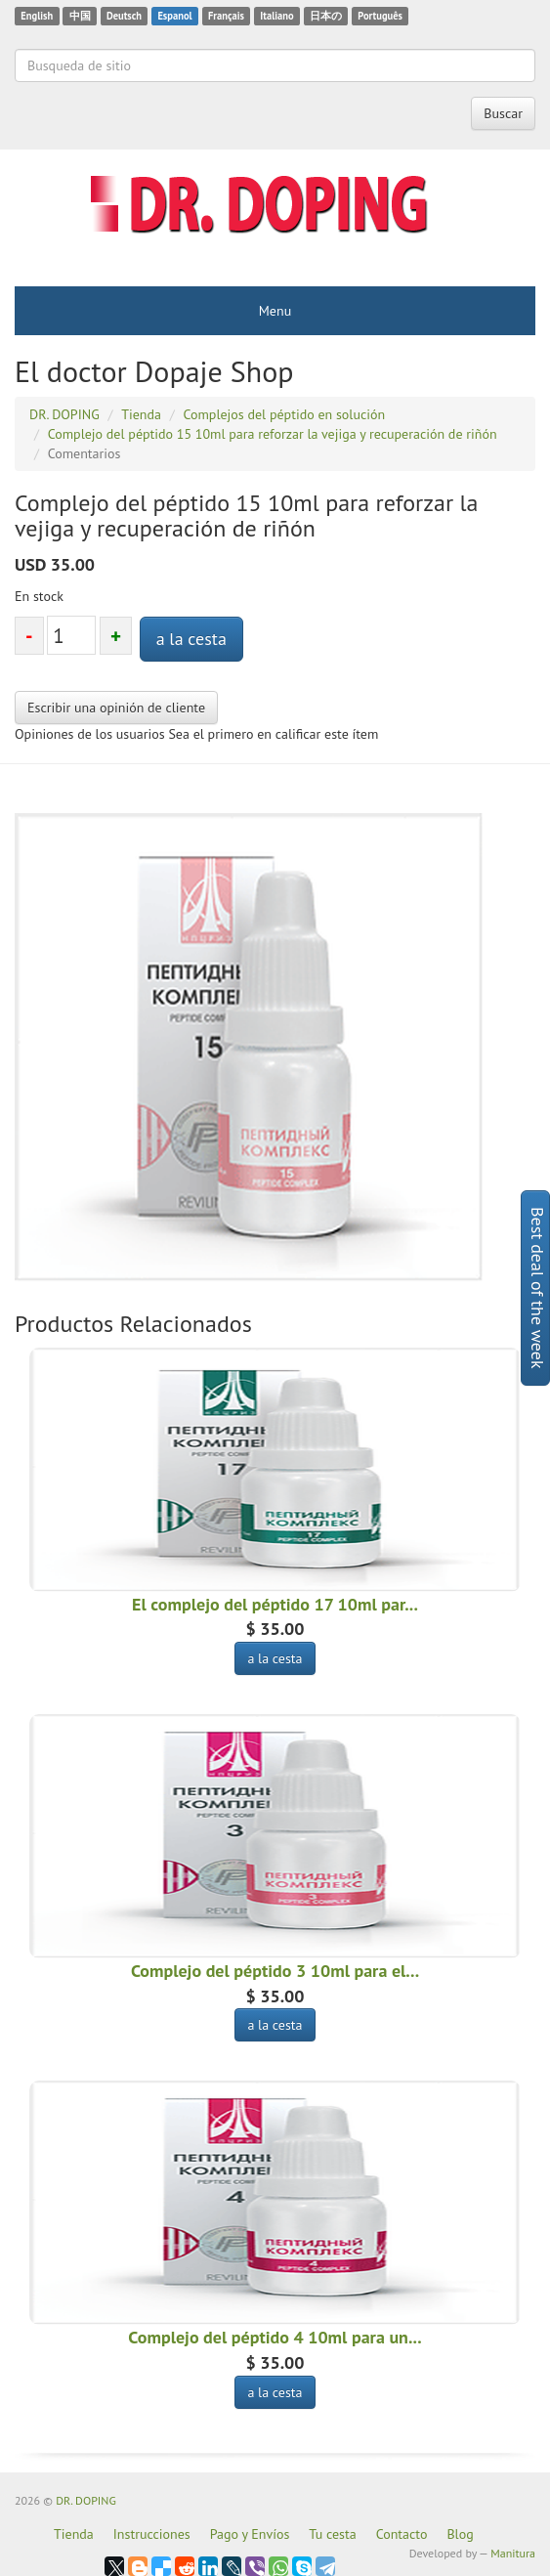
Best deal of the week (538, 1288)
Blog (459, 2534)
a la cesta (191, 638)
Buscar (503, 113)
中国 (80, 15)
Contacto (402, 2534)
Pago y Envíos (250, 2534)
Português (380, 15)
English (37, 15)
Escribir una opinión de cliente (116, 707)
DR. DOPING (86, 2500)
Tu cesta (332, 2534)
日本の (326, 15)
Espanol (174, 15)
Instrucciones (151, 2534)
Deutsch (124, 15)
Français (226, 15)
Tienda (74, 2534)
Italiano (276, 15)
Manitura (512, 2553)
